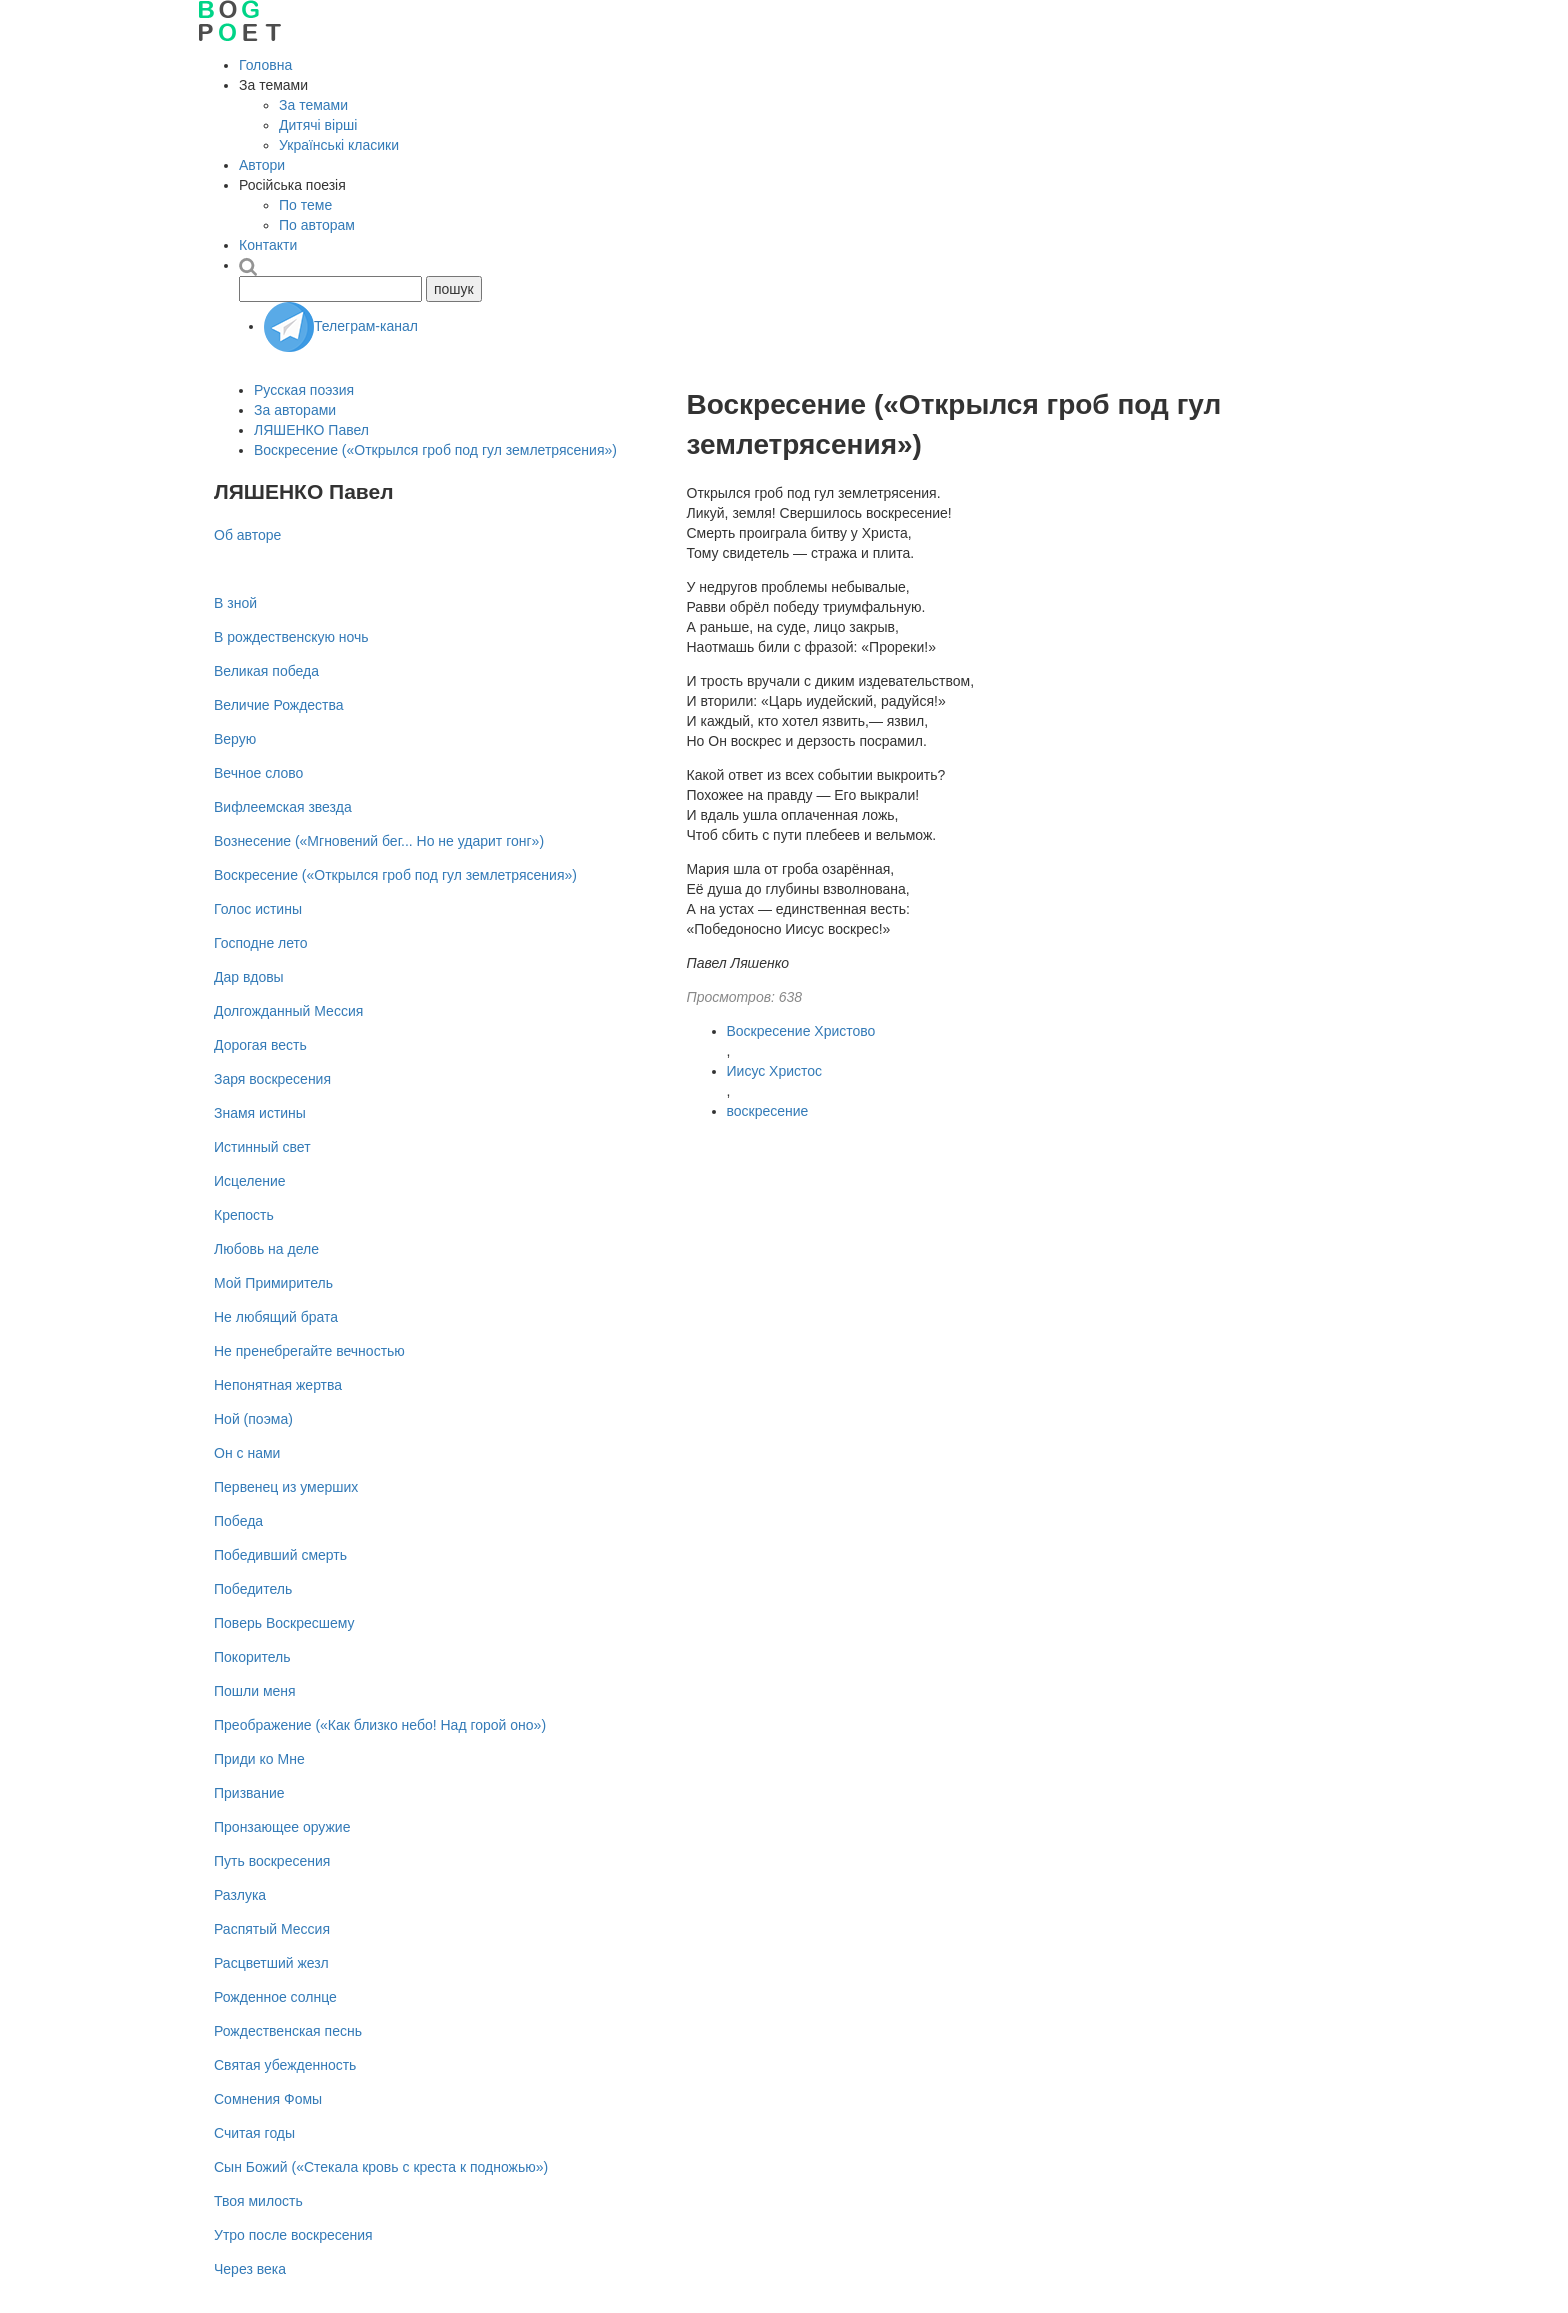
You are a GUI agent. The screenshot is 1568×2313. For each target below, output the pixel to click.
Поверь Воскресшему (284, 1623)
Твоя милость (258, 2201)
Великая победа (266, 671)
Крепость (244, 1215)
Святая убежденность (285, 2065)
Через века (250, 2269)
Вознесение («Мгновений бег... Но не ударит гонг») (379, 841)
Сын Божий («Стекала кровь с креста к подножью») (381, 2167)
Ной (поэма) (253, 1419)
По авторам (317, 225)
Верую (235, 739)
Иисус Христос (775, 1071)
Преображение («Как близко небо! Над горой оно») (380, 1725)
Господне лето (261, 943)
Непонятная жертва (278, 1385)
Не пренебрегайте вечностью (309, 1351)
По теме (305, 205)
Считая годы (254, 2133)
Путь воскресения (272, 1861)
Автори (262, 165)
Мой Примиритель (273, 1283)
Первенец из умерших (286, 1487)
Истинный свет (262, 1147)
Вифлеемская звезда (283, 807)
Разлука (240, 1895)
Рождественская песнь (288, 2031)
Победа (238, 1521)
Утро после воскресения (293, 2235)
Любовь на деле (266, 1249)
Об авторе (247, 535)
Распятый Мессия (272, 1929)
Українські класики (339, 145)
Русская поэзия (304, 390)
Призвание (249, 1793)
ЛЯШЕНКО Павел (311, 430)
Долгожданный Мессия (288, 1011)
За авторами (295, 410)
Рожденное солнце (275, 1997)
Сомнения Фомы (268, 2099)
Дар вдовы (249, 977)
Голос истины (258, 909)
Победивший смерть (280, 1555)
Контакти (268, 245)
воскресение (768, 1111)
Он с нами (247, 1453)
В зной (235, 603)
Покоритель (252, 1657)
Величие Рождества (279, 705)
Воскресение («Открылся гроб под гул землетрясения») (435, 450)
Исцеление (250, 1181)
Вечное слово (258, 773)
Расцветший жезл (271, 1963)
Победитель (253, 1589)
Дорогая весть (260, 1045)
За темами (313, 105)
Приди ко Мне (259, 1759)
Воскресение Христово (801, 1031)
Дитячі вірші (318, 125)
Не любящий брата (276, 1317)
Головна (265, 65)
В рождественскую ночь (291, 637)
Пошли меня (255, 1691)
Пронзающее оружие (282, 1827)
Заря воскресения (272, 1079)
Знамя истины (260, 1113)
